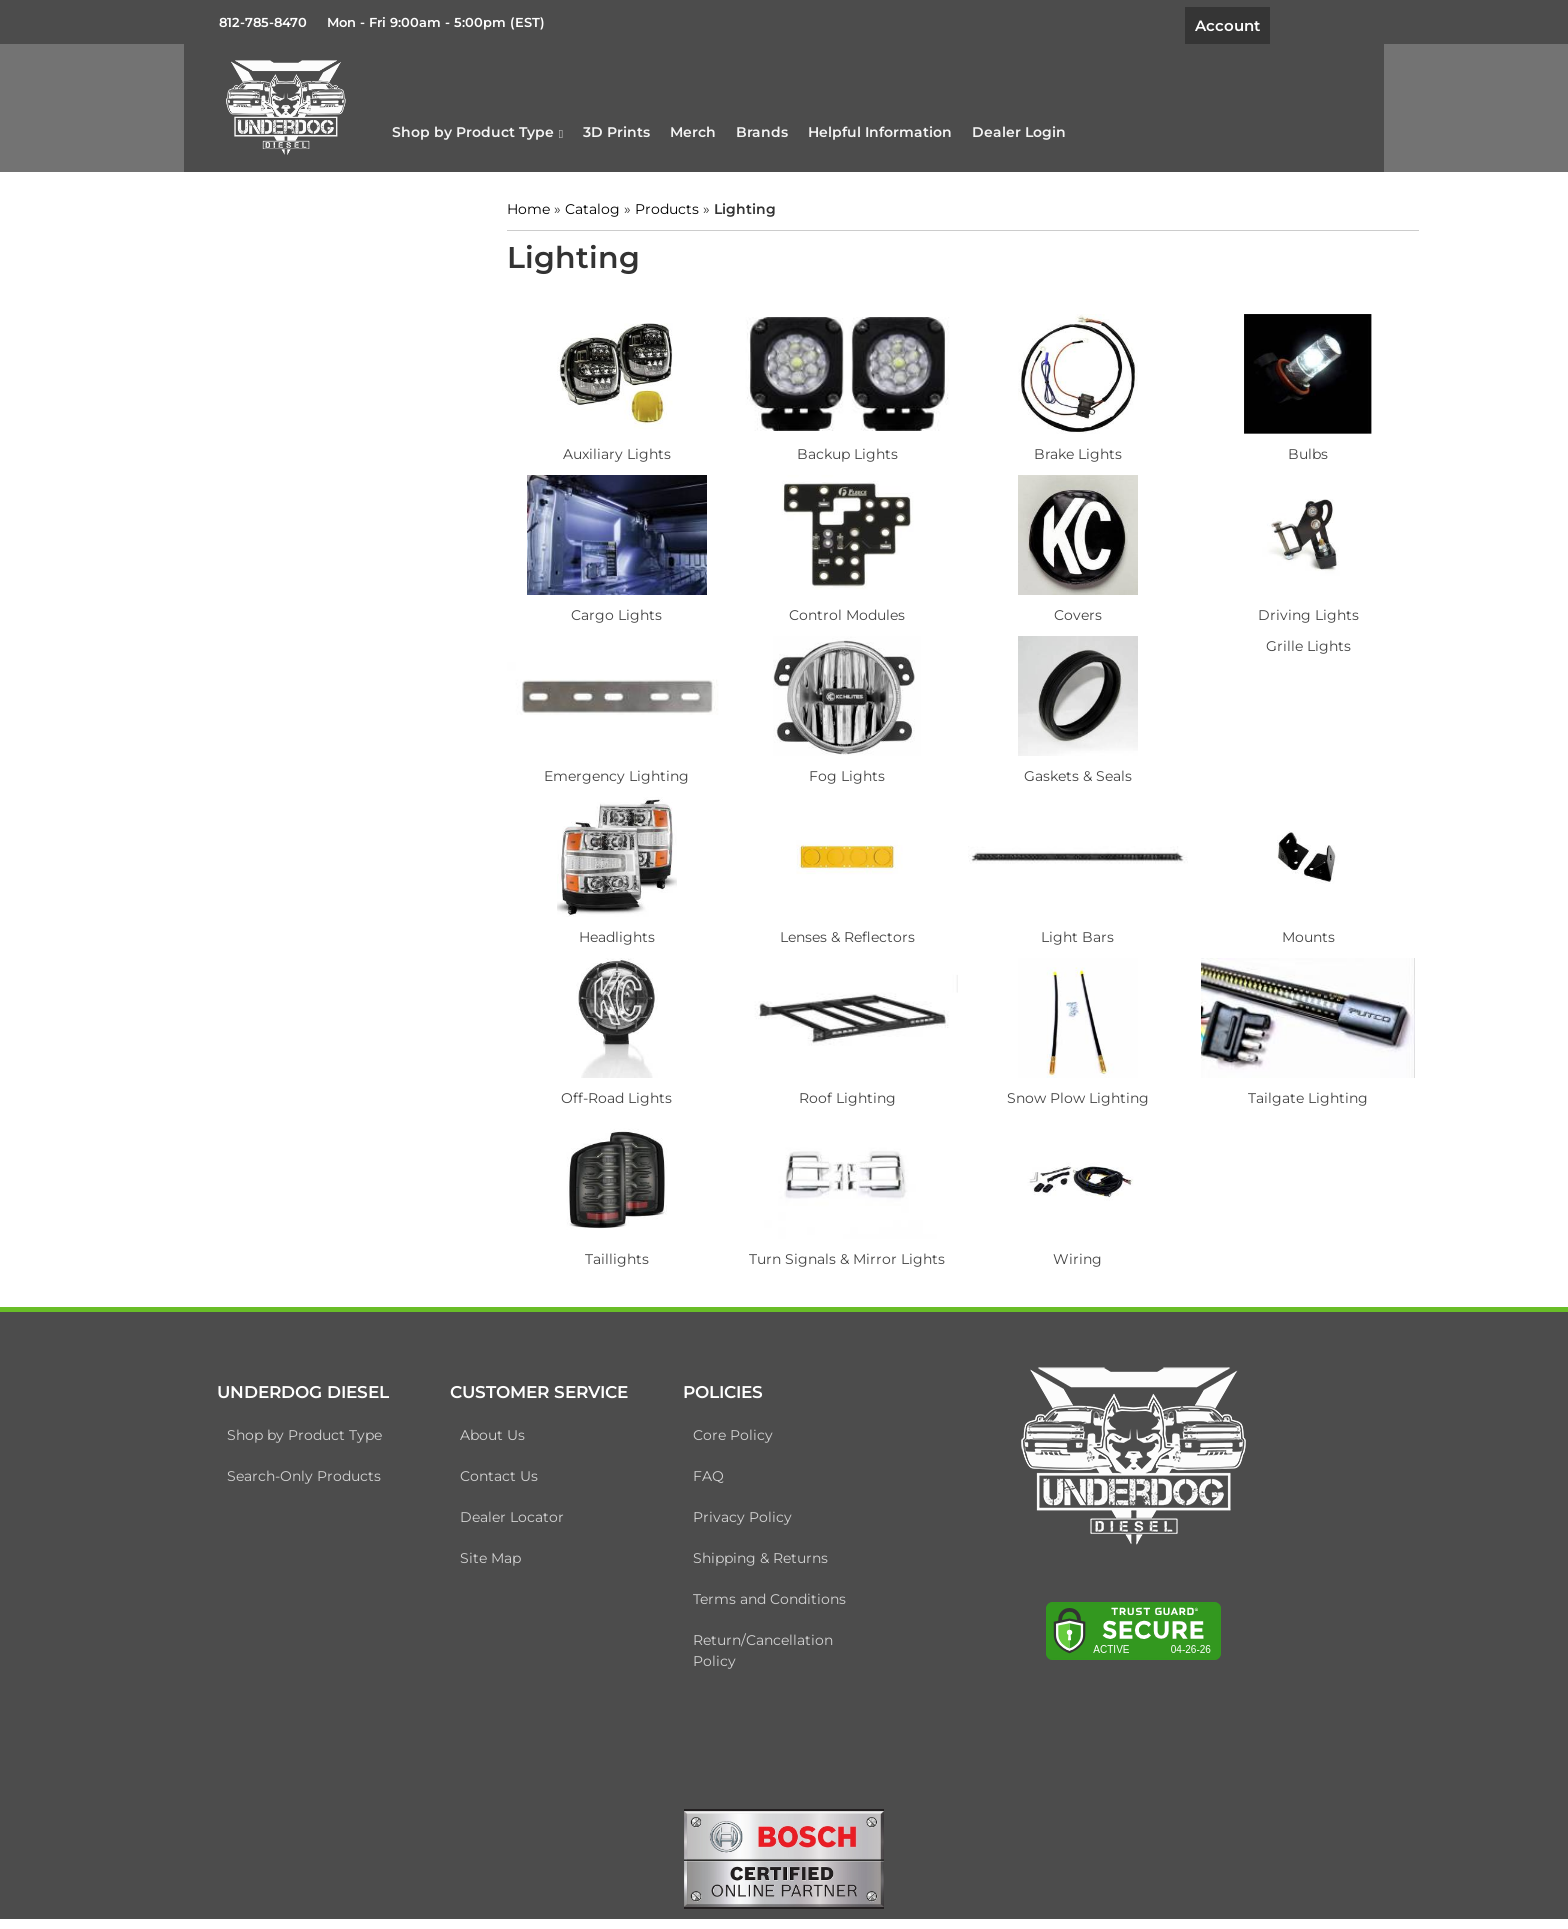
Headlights (609, 932)
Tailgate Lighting (1252, 1093)
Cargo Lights (608, 610)
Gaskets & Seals (1037, 771)
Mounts (1251, 932)
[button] (529, 129)
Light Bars (1037, 932)
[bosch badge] (784, 1867)
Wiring (1037, 1254)
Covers (1037, 610)
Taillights (609, 1254)
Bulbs (1252, 449)
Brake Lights (1037, 449)
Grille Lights (1251, 641)
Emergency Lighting (608, 771)
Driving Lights (1251, 610)
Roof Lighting (823, 1093)
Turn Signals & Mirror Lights (823, 1254)
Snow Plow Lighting (1037, 1093)
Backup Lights (823, 449)
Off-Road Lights (608, 1093)
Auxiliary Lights (609, 449)
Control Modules (823, 610)
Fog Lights (823, 771)
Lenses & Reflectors (823, 932)
